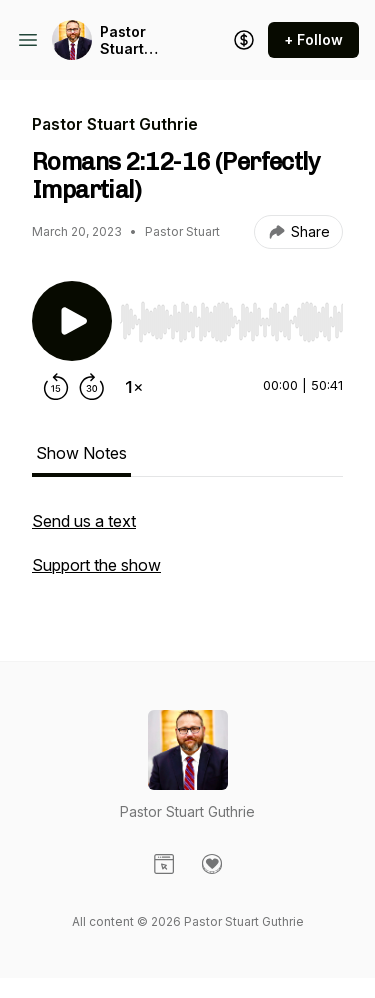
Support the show (96, 565)
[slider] (231, 322)
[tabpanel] (187, 553)
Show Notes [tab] (81, 453)
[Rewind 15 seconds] (56, 387)
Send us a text (84, 521)
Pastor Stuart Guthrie (126, 40)
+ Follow (313, 39)
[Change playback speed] (134, 387)
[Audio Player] (231, 316)
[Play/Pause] (72, 321)
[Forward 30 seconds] (92, 387)
